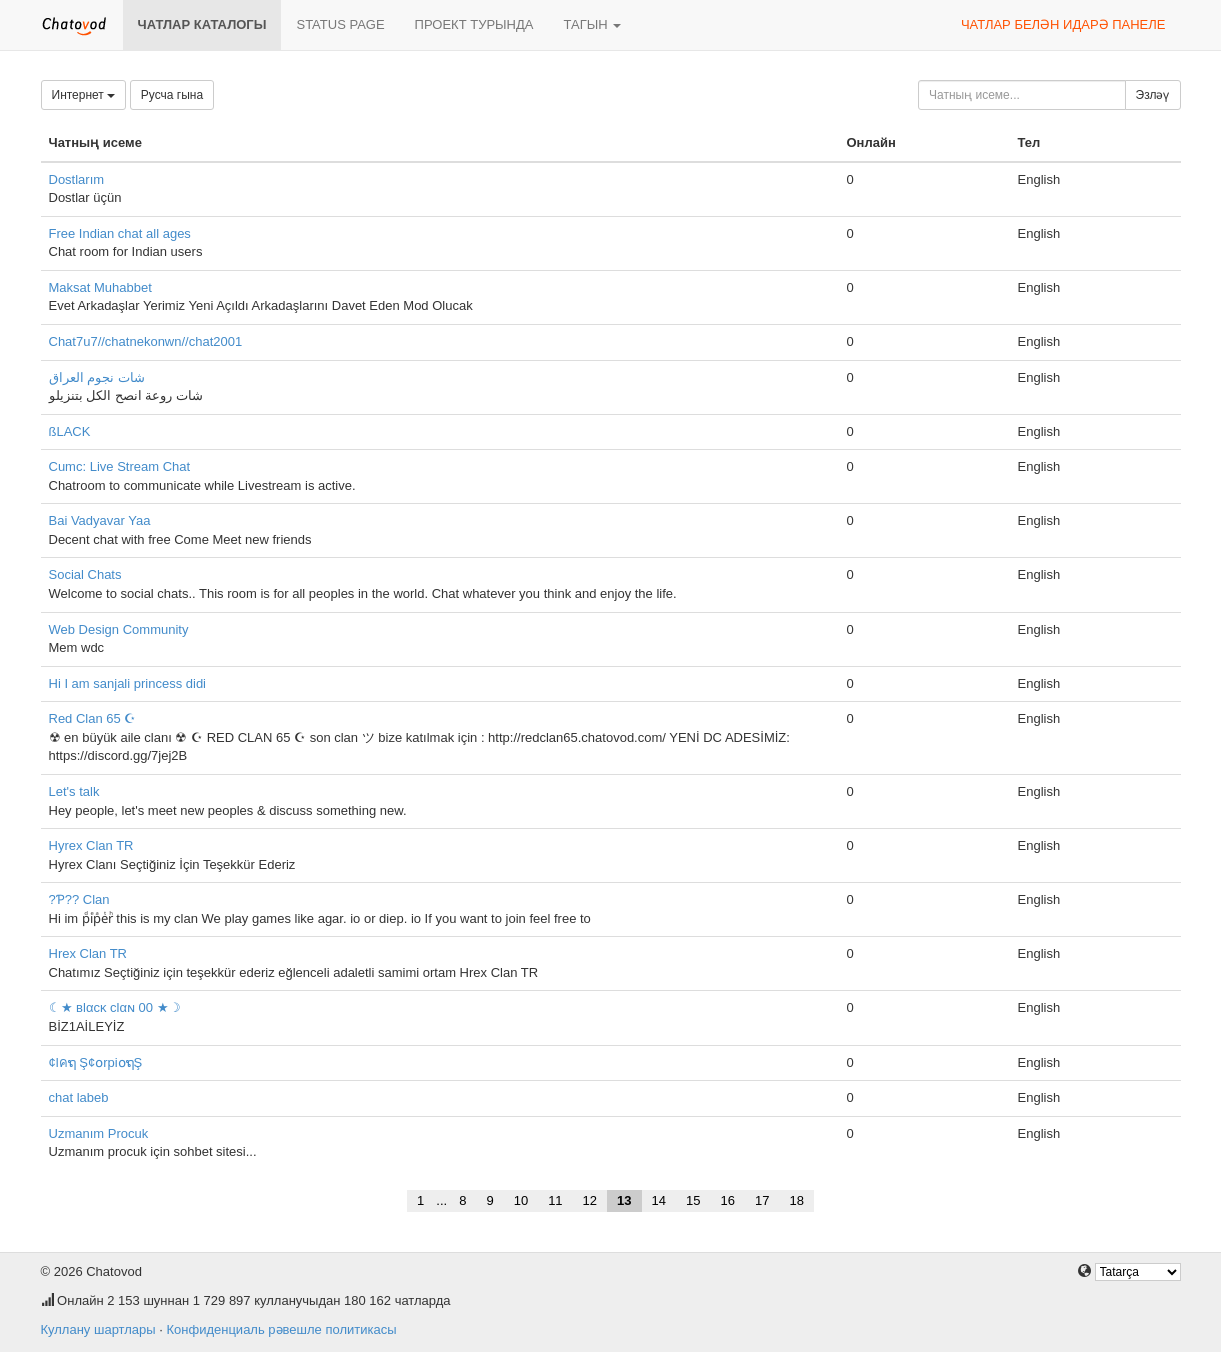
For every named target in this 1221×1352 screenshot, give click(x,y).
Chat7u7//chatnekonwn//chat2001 (146, 341)
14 (659, 1200)
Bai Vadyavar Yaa (100, 520)
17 (762, 1200)
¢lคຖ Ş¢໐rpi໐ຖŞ (96, 1062)
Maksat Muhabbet (100, 287)
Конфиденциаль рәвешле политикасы (281, 1329)
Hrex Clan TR (88, 953)
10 (521, 1200)
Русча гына (172, 95)
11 (555, 1200)
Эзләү (1153, 95)
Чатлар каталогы (202, 24)
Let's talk (74, 791)
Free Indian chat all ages (120, 233)
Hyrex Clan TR (91, 845)
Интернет (84, 95)
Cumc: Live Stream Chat (120, 466)
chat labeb (79, 1097)
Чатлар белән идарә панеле (1063, 24)
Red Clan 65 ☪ (93, 718)
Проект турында (474, 24)
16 (727, 1200)
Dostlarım (77, 179)
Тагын (592, 24)
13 (624, 1200)
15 (693, 1200)
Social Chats (85, 574)
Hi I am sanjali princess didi (128, 683)
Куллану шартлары (98, 1329)
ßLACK (70, 431)
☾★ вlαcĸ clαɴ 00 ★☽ (115, 1007)
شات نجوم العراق (97, 377)
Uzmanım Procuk (99, 1133)
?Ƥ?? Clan (79, 899)
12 (590, 1200)
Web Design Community (119, 629)
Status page (340, 24)
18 (796, 1200)
